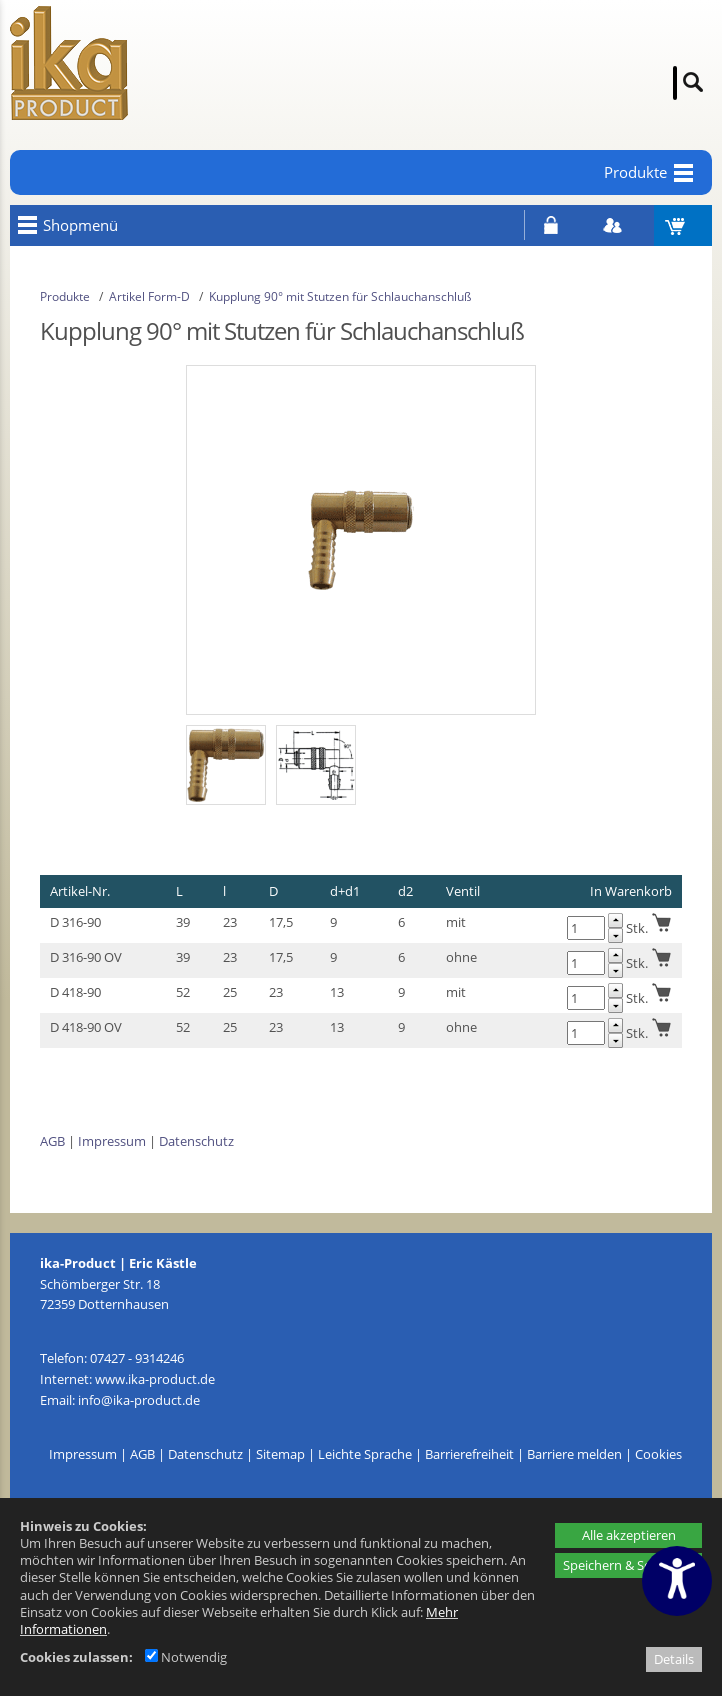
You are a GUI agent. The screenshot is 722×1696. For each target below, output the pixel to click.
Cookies (658, 1454)
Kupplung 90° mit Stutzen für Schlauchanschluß (340, 296)
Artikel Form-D (149, 296)
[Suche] (675, 83)
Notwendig (186, 1657)
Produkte (65, 296)
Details (674, 1659)
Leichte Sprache (365, 1454)
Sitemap (280, 1454)
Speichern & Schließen (628, 1565)
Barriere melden (574, 1454)
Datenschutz (196, 1141)
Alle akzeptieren (629, 1535)
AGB (52, 1141)
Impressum (112, 1141)
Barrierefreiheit (469, 1454)
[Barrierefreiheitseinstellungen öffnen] (677, 1581)
